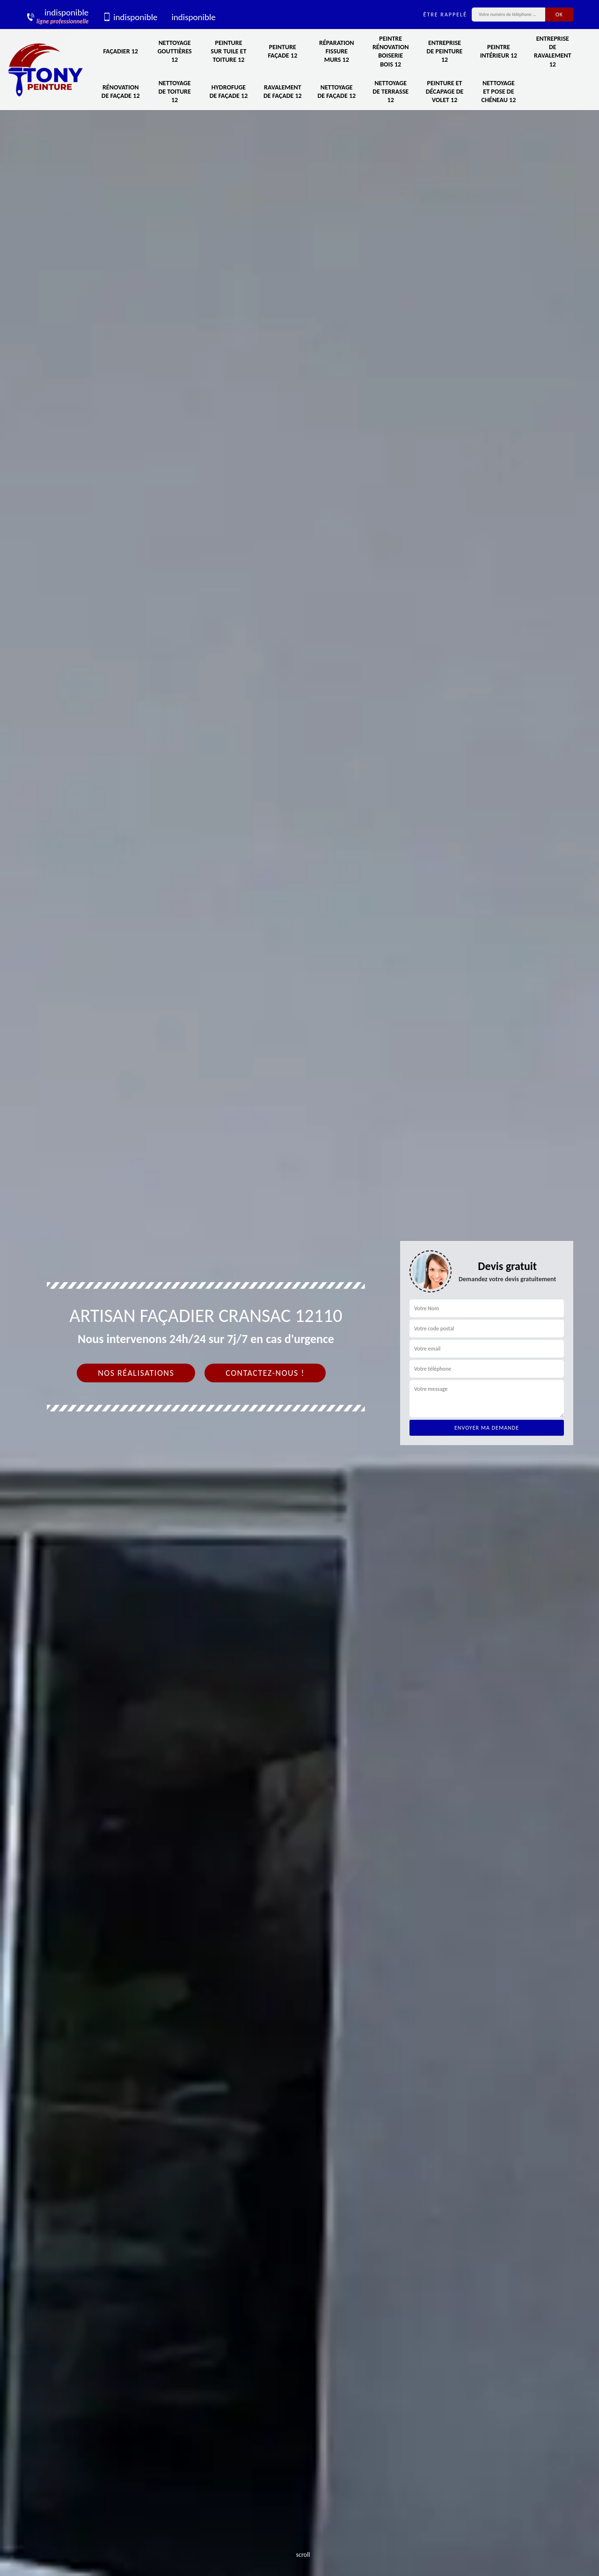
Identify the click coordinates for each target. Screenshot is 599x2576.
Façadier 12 (120, 51)
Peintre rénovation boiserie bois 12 (391, 51)
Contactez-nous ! (265, 1373)
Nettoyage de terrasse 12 (391, 91)
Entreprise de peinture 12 (445, 51)
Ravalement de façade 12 (282, 91)
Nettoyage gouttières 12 (174, 51)
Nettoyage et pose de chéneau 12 (499, 91)
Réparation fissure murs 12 (336, 51)
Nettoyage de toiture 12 (174, 91)
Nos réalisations (136, 1373)
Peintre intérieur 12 (499, 51)
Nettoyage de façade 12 (336, 91)
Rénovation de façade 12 (121, 91)
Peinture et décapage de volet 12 (445, 91)
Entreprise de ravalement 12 (552, 51)
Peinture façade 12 (282, 51)
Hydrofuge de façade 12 (229, 91)
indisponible (129, 17)
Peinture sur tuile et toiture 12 (228, 51)
